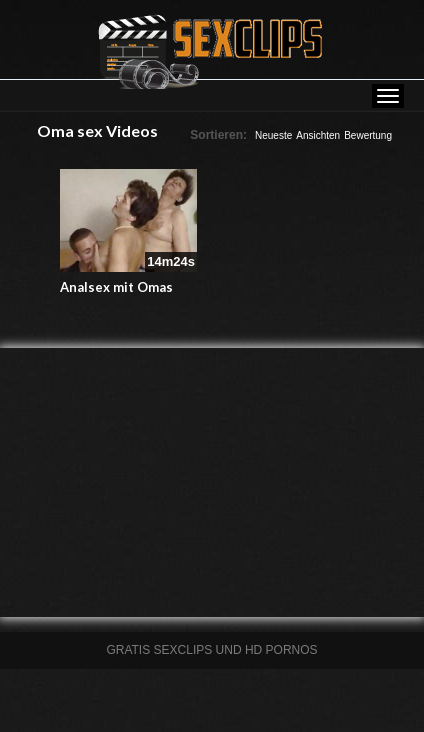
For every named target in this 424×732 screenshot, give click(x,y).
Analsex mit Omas (116, 287)
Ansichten (318, 135)
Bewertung (368, 135)
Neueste (273, 135)
